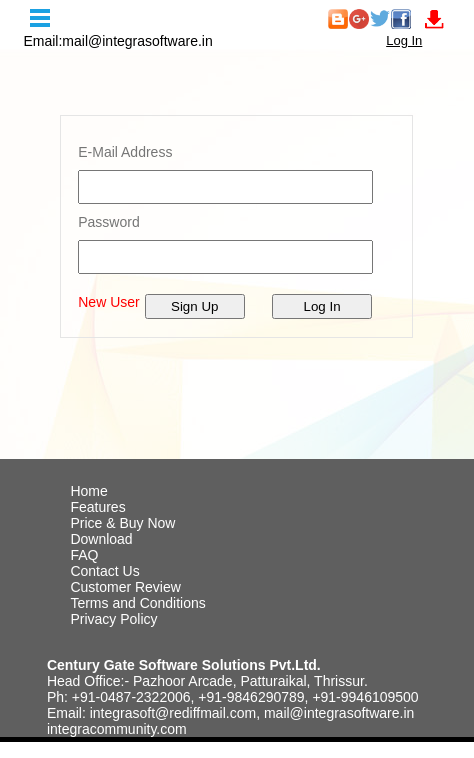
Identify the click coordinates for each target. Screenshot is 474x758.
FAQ (84, 555)
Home (88, 491)
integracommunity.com (117, 729)
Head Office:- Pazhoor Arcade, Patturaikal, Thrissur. (207, 681)
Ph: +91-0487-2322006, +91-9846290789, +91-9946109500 (233, 697)
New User (108, 302)
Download (101, 539)
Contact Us (104, 571)
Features (97, 507)
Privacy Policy (113, 619)
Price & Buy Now (122, 523)
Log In (404, 40)
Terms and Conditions (137, 603)
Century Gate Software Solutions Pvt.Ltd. (184, 665)
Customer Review (125, 587)
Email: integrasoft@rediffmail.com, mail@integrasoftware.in (230, 713)
